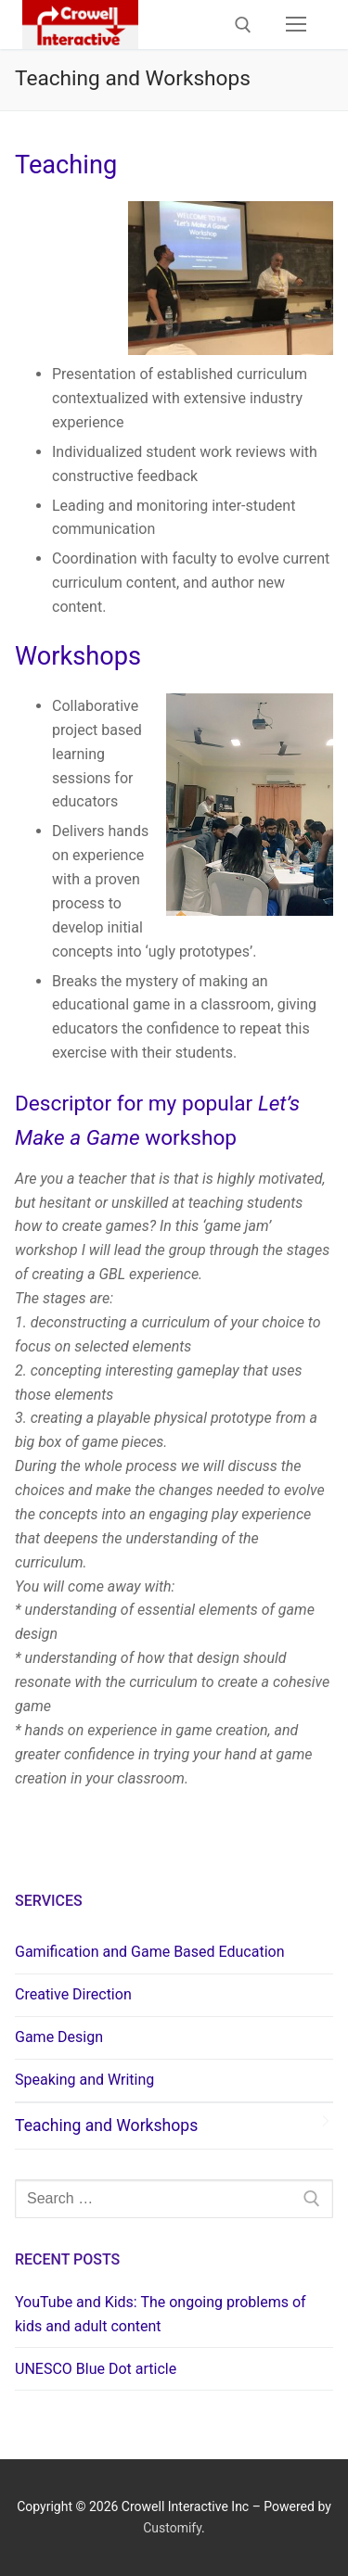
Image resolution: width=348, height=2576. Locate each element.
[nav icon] (296, 25)
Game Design (59, 2037)
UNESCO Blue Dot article (95, 2369)
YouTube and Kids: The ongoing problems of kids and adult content (160, 2314)
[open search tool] (243, 25)
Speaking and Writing (84, 2079)
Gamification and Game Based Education (150, 1952)
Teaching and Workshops (106, 2125)
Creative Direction (73, 1994)
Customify (172, 2527)
